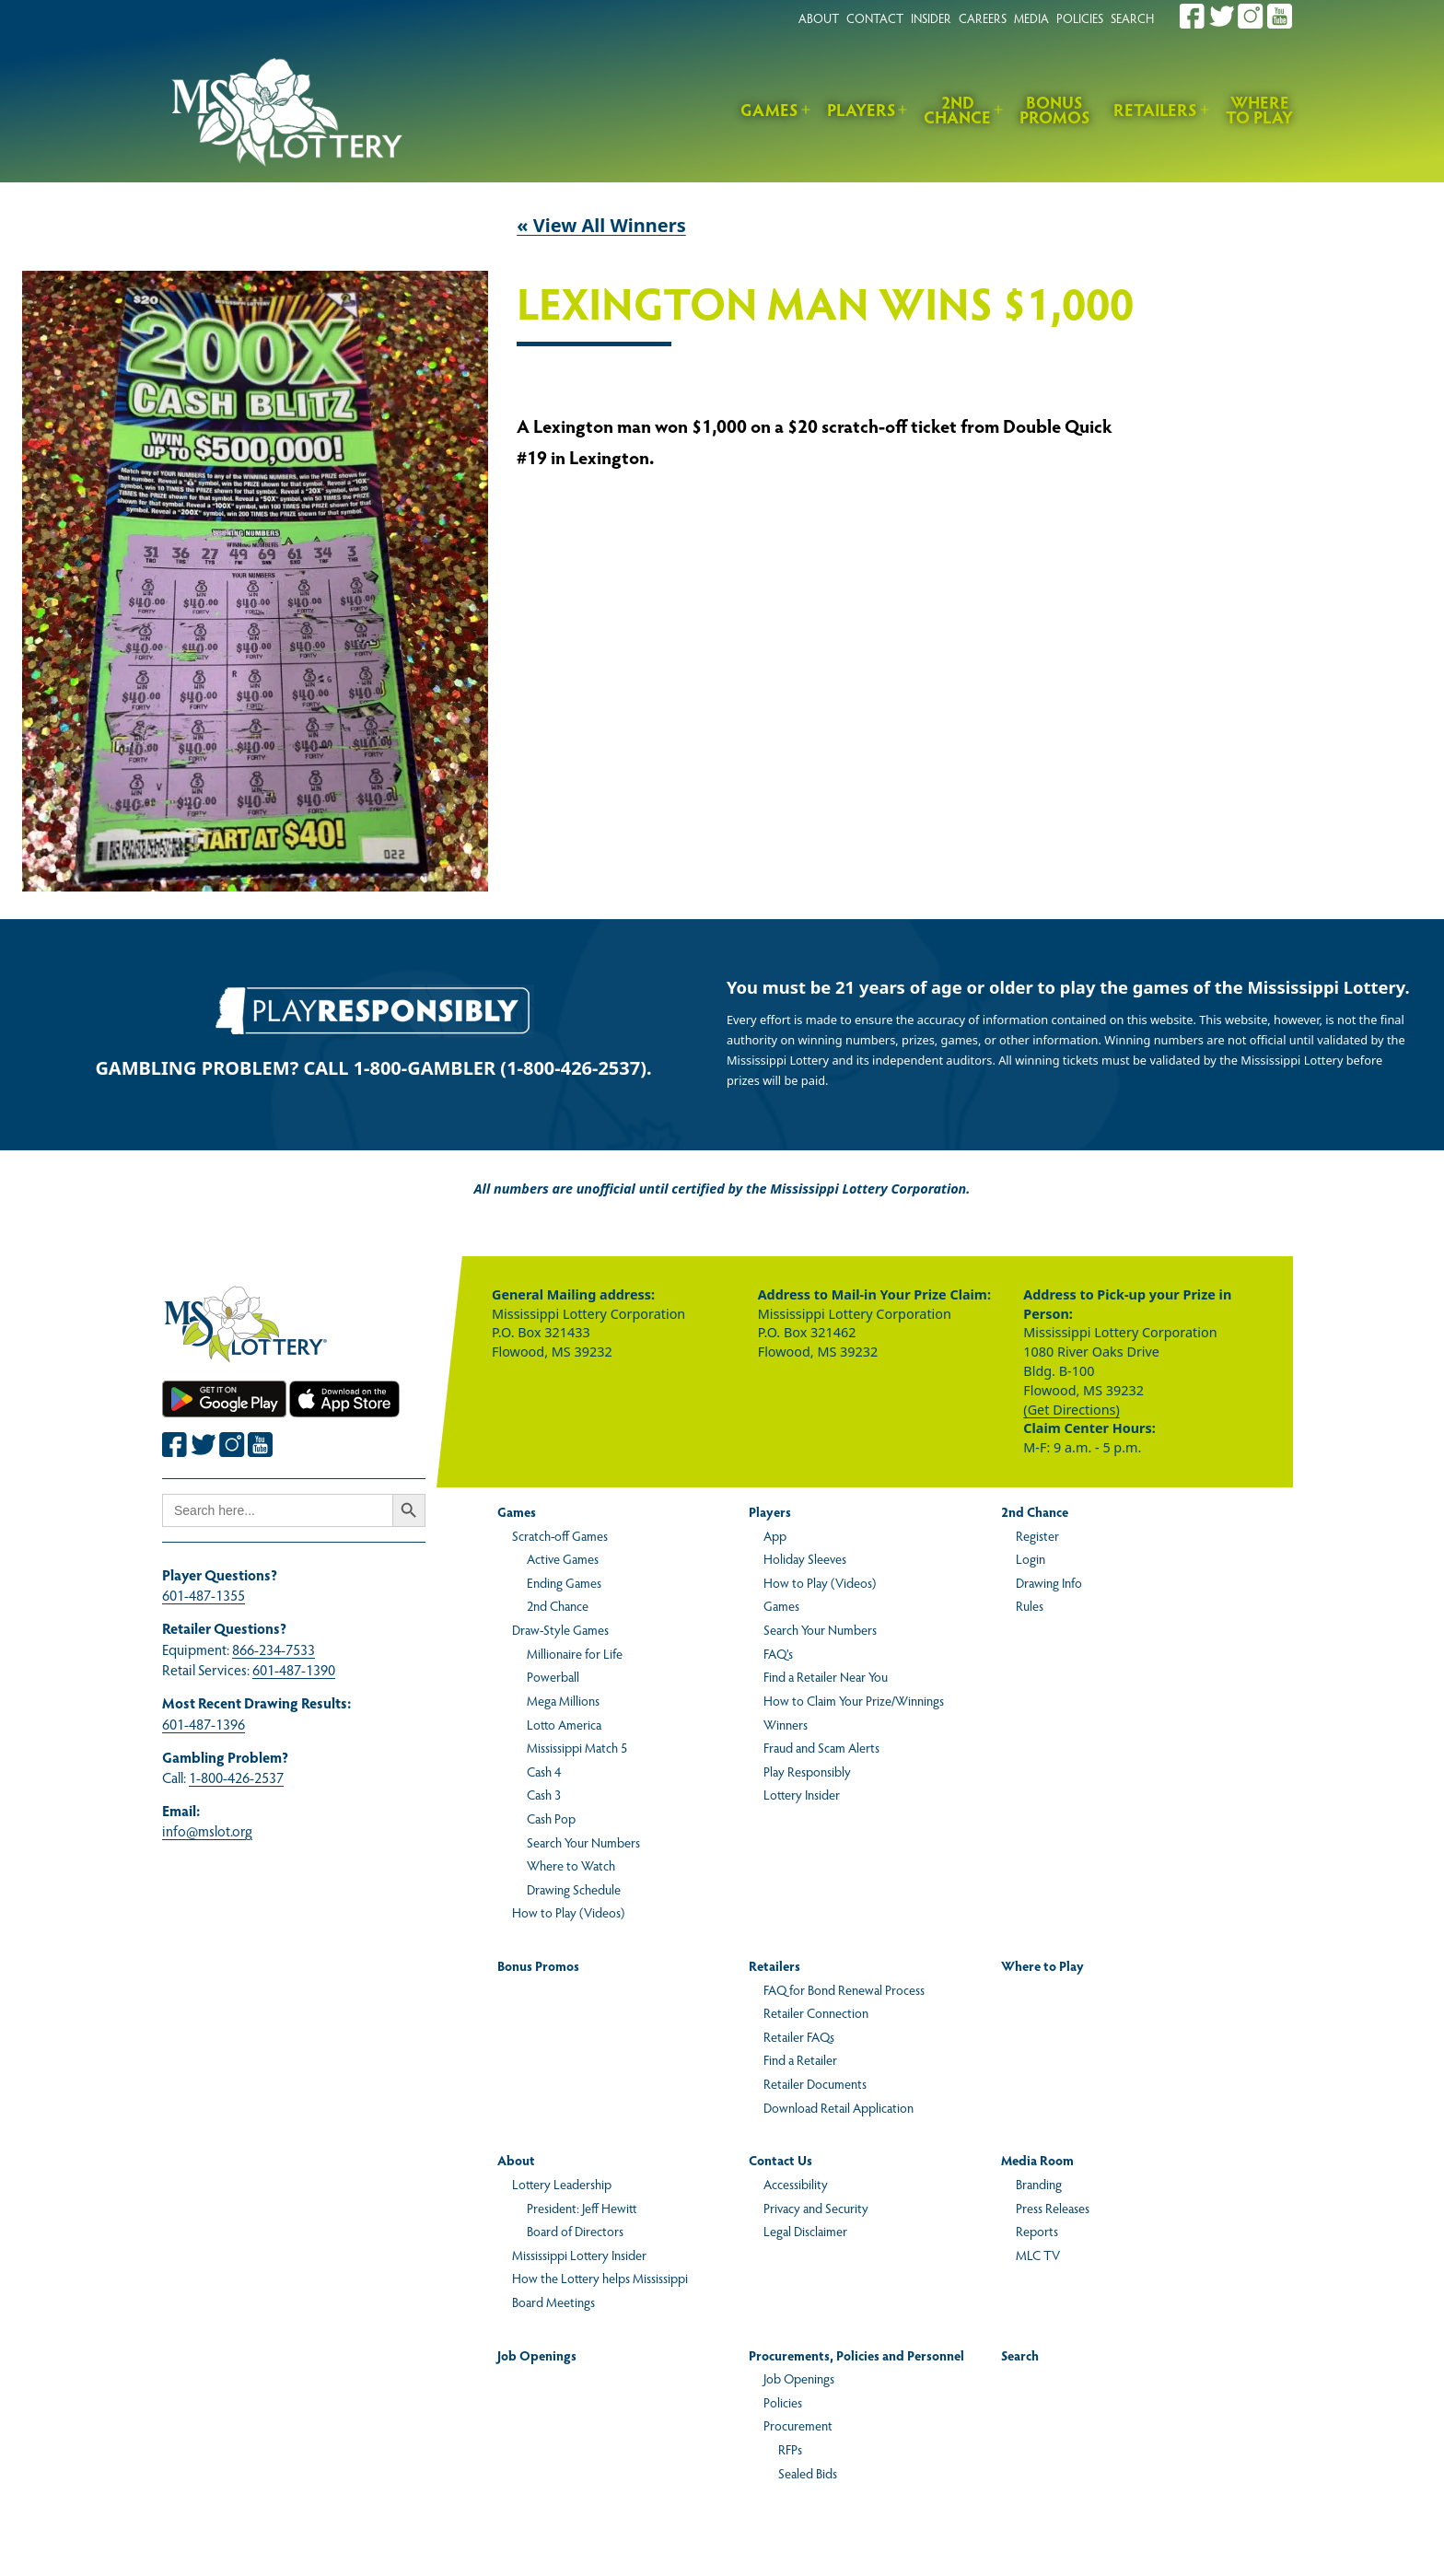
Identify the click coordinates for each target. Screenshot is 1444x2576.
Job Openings (536, 2355)
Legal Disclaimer (805, 2230)
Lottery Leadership (561, 2183)
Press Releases (1052, 2207)
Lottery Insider (801, 1794)
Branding (1039, 2183)
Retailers (1155, 109)
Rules (1029, 1605)
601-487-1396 (203, 1723)
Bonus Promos (1054, 109)
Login (1030, 1558)
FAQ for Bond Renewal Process (844, 1989)
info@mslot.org (207, 1830)
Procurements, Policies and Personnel (856, 2355)
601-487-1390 (293, 1669)
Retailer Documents (815, 2083)
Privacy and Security (815, 2207)
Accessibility (795, 2183)
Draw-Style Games (560, 1629)
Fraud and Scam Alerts (821, 1747)
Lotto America (564, 1724)
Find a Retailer (800, 2059)
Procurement (798, 2425)
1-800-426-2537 (236, 1777)
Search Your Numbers (583, 1842)
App (774, 1535)
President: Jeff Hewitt (581, 2207)
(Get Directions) (1071, 1409)
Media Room (1037, 2160)
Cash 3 (544, 1794)
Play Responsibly (807, 1771)
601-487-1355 (203, 1594)
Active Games (563, 1558)
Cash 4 (544, 1771)
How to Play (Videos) (568, 1912)
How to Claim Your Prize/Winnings (853, 1700)
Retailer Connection (815, 2012)
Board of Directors (575, 2230)
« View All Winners (601, 225)
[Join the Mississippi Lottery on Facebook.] (1192, 16)
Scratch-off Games (560, 1535)
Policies (782, 2402)
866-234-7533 (273, 1649)
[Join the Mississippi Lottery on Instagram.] (1251, 16)
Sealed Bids (807, 2473)
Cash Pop (551, 1818)
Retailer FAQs (798, 2036)
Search (1020, 2355)
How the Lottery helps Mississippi (600, 2277)
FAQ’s (778, 1653)
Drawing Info (1049, 1582)
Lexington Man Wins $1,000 (825, 305)
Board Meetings (553, 2301)
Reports (1037, 2230)
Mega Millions (563, 1700)
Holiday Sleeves (804, 1558)
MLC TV (1038, 2254)
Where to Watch (571, 1865)
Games (769, 109)
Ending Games (564, 1582)
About (516, 2160)
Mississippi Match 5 (577, 1747)
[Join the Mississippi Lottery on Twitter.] (1222, 16)
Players (861, 109)
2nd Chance (957, 109)
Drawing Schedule (574, 1889)
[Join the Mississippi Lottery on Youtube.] (1280, 16)
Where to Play (1259, 109)
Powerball (553, 1676)
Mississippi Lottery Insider (579, 2254)
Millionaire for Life (575, 1653)
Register (1037, 1535)
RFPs (790, 2449)
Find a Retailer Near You (825, 1676)
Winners (785, 1724)
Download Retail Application (838, 2107)
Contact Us (780, 2160)
